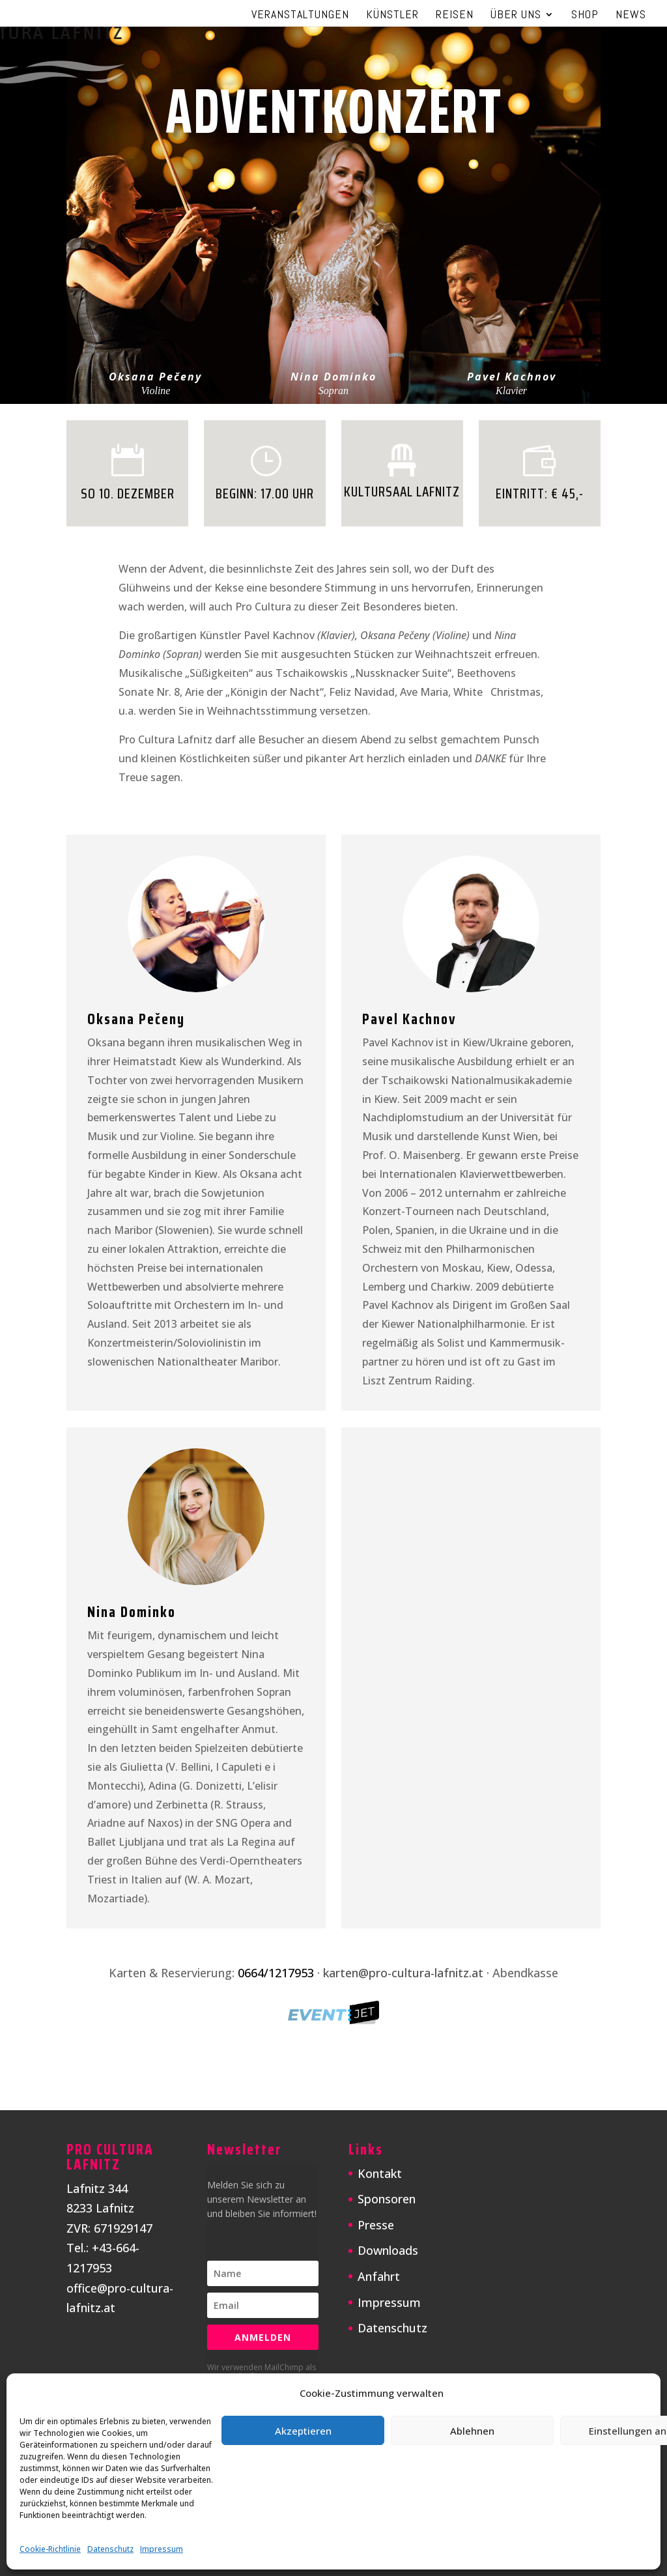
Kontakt (380, 2173)
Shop (585, 15)
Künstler (392, 15)
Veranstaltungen (300, 15)
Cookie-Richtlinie (50, 2549)
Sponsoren (387, 2199)
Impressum (161, 2549)
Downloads (388, 2250)
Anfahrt (379, 2276)
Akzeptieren (303, 2430)
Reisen (455, 15)
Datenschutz (110, 2549)
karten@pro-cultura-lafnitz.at (403, 1973)
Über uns (515, 15)
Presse (376, 2225)
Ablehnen (472, 2430)
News (631, 15)
